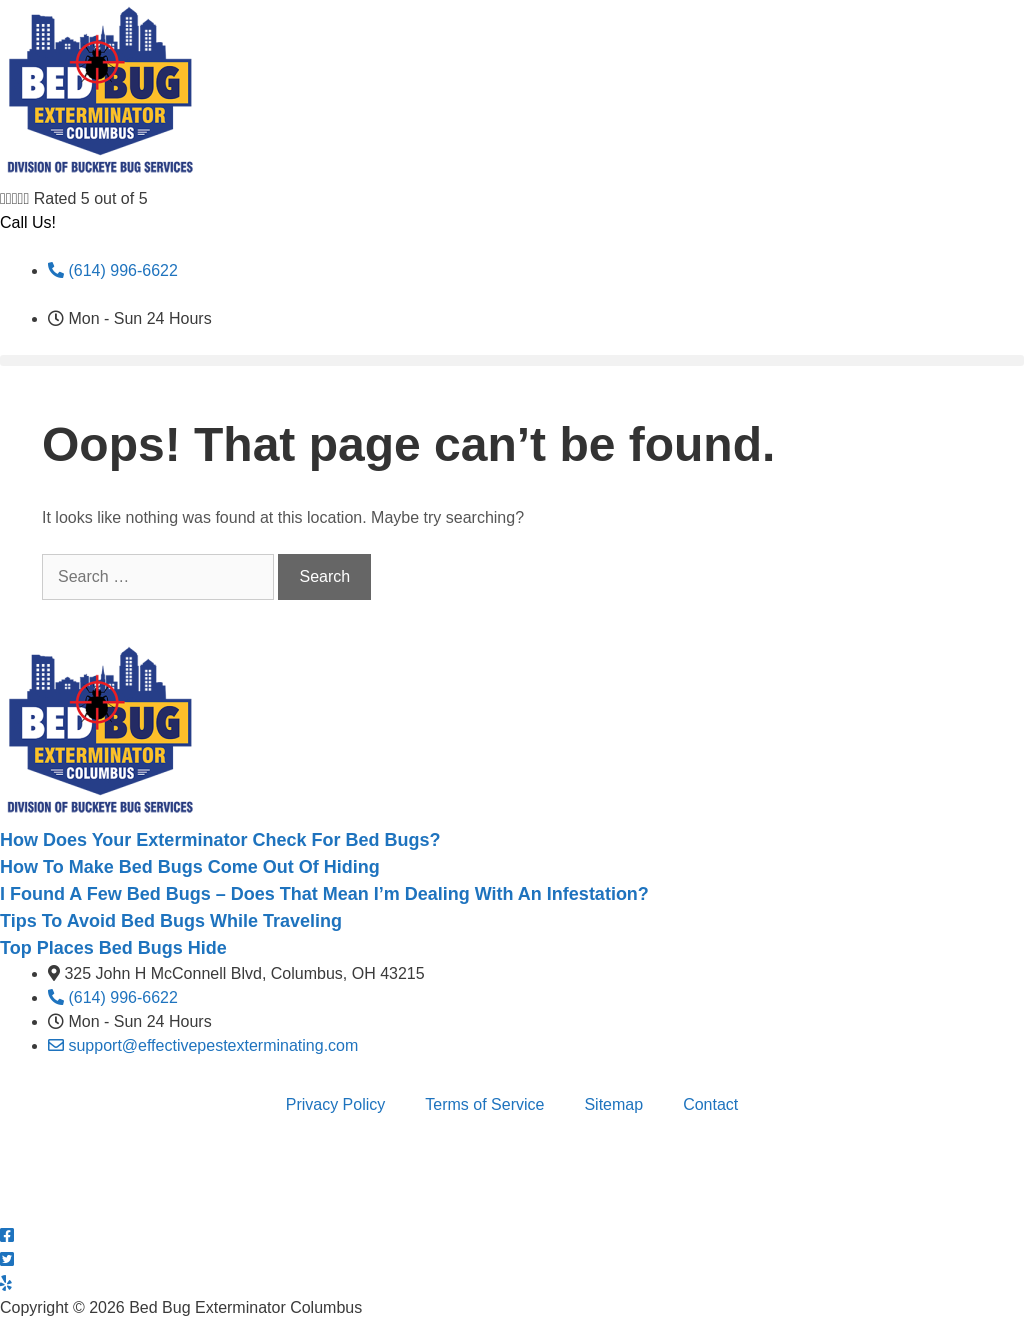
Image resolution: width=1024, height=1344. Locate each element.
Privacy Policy (336, 1104)
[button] (512, 360)
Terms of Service (484, 1104)
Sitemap (613, 1104)
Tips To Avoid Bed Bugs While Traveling (171, 921)
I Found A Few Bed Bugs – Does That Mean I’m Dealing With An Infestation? (324, 894)
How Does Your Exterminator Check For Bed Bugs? (220, 840)
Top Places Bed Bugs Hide (113, 948)
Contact (710, 1104)
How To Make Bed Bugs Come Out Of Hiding (190, 867)
